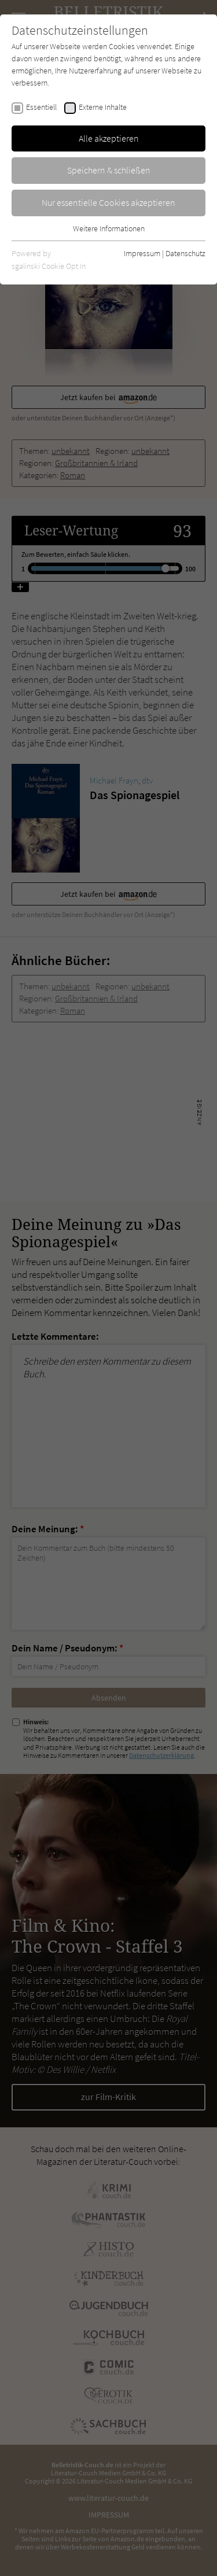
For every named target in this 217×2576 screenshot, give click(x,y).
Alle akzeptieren (109, 138)
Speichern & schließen (108, 170)
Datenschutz (185, 253)
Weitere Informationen (109, 228)
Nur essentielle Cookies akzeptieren (108, 202)
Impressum (142, 253)
